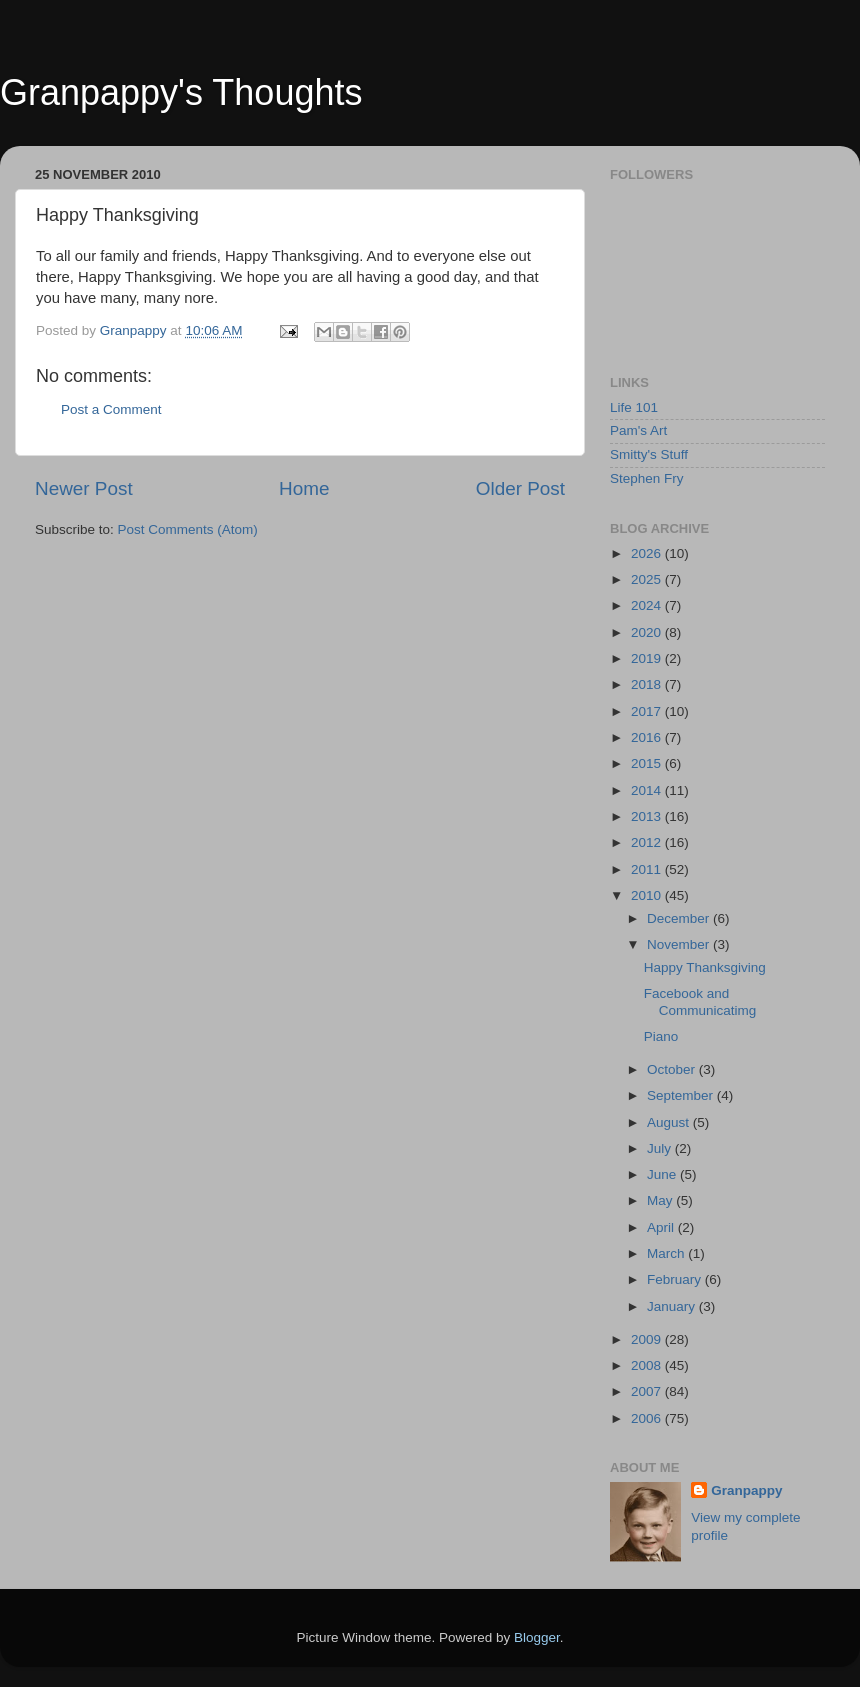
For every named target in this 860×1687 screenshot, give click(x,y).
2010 (648, 895)
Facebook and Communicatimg (700, 1001)
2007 (648, 1391)
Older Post (520, 488)
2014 (648, 790)
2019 (648, 658)
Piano (661, 1036)
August (670, 1122)
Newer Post (84, 488)
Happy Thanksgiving (705, 967)
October (673, 1069)
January (673, 1306)
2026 (648, 553)
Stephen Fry (647, 478)
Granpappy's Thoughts (181, 92)
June (663, 1174)
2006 (648, 1418)
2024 (648, 605)
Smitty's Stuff (649, 454)
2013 (648, 816)
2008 (648, 1365)
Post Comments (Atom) (188, 529)
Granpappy (746, 1490)
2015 (648, 763)
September (682, 1095)
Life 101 (634, 407)
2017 (648, 711)
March (667, 1253)
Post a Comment (111, 409)
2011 (648, 869)
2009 (648, 1339)
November (680, 944)
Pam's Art (638, 430)
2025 (648, 579)
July (661, 1148)
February (676, 1279)
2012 (648, 842)
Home (304, 488)
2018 (648, 684)
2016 (648, 737)
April (662, 1227)
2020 (648, 632)
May (661, 1200)
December (680, 918)
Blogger (537, 1637)
